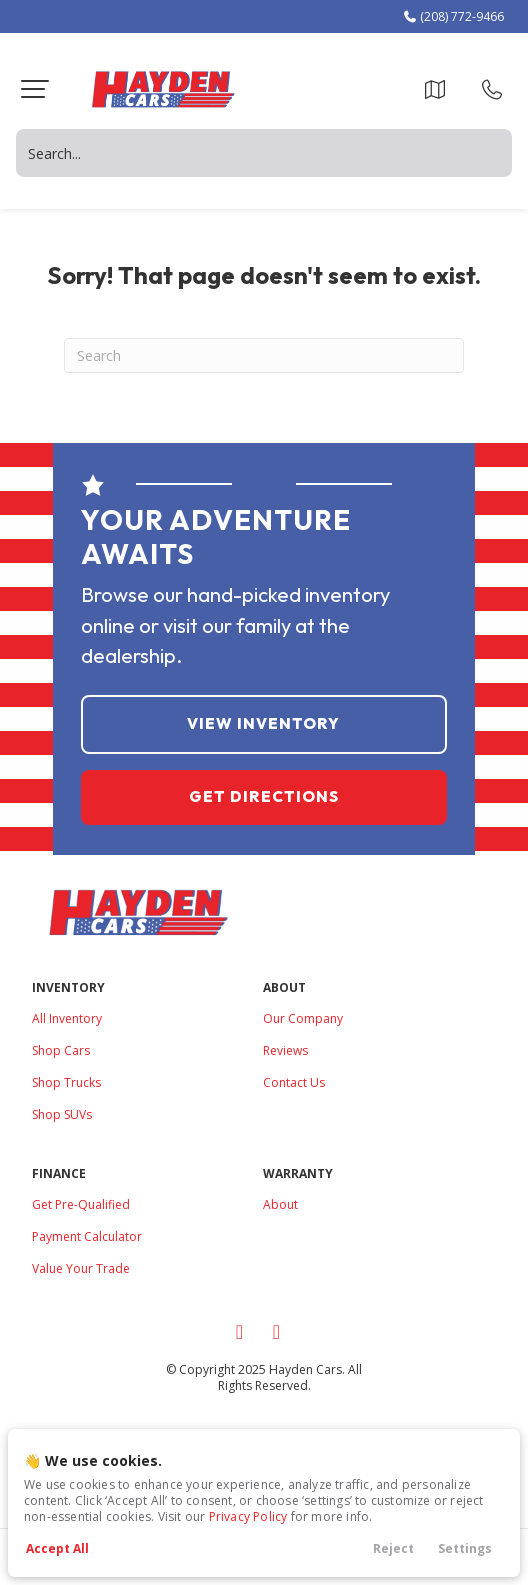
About (280, 1204)
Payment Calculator (87, 1236)
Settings (465, 1548)
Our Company (303, 1018)
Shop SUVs (62, 1114)
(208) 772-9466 (453, 16)
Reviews (285, 1050)
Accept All (57, 1548)
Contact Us (294, 1082)
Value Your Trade (81, 1268)
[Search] (264, 355)
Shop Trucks (66, 1082)
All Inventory (67, 1018)
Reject (393, 1548)
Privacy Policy (248, 1516)
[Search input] (264, 153)
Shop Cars (61, 1050)
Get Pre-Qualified (81, 1204)
